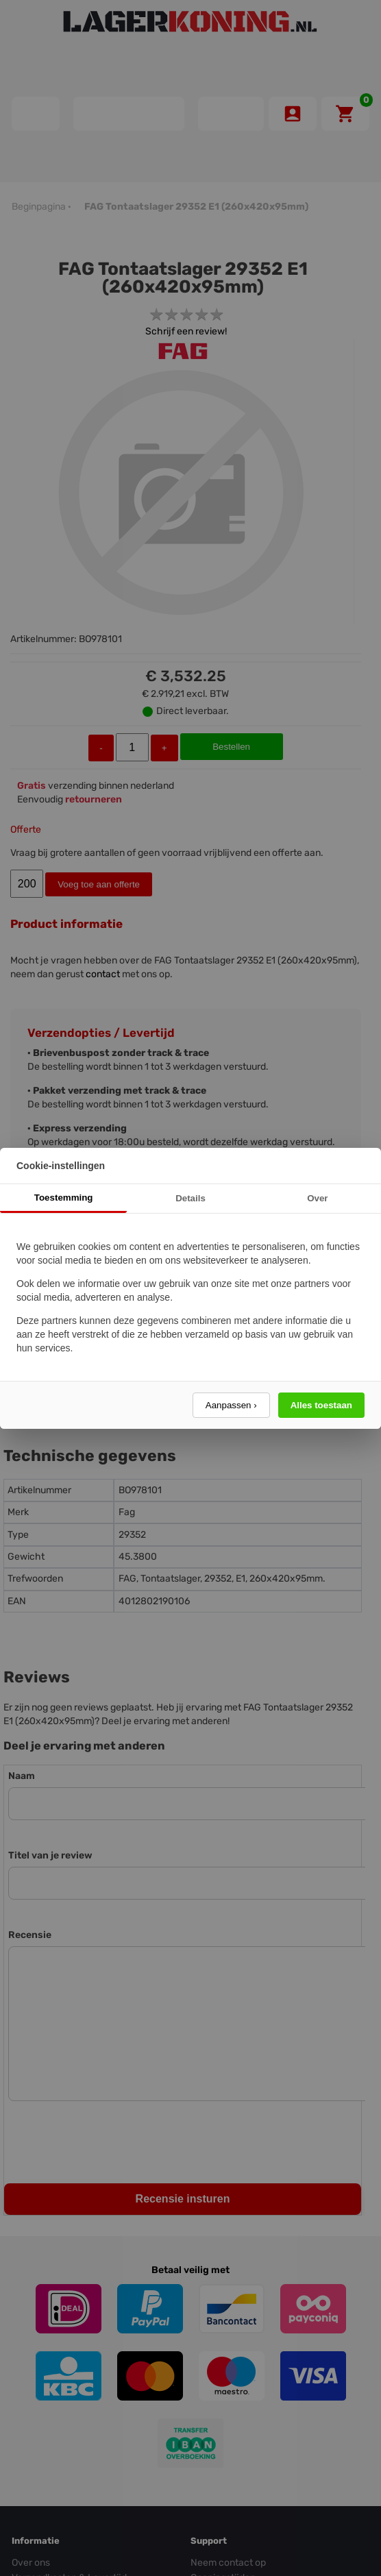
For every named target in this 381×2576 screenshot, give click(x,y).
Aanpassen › (231, 1405)
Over (317, 1198)
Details (190, 1198)
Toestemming (63, 1197)
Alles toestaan (321, 1405)
